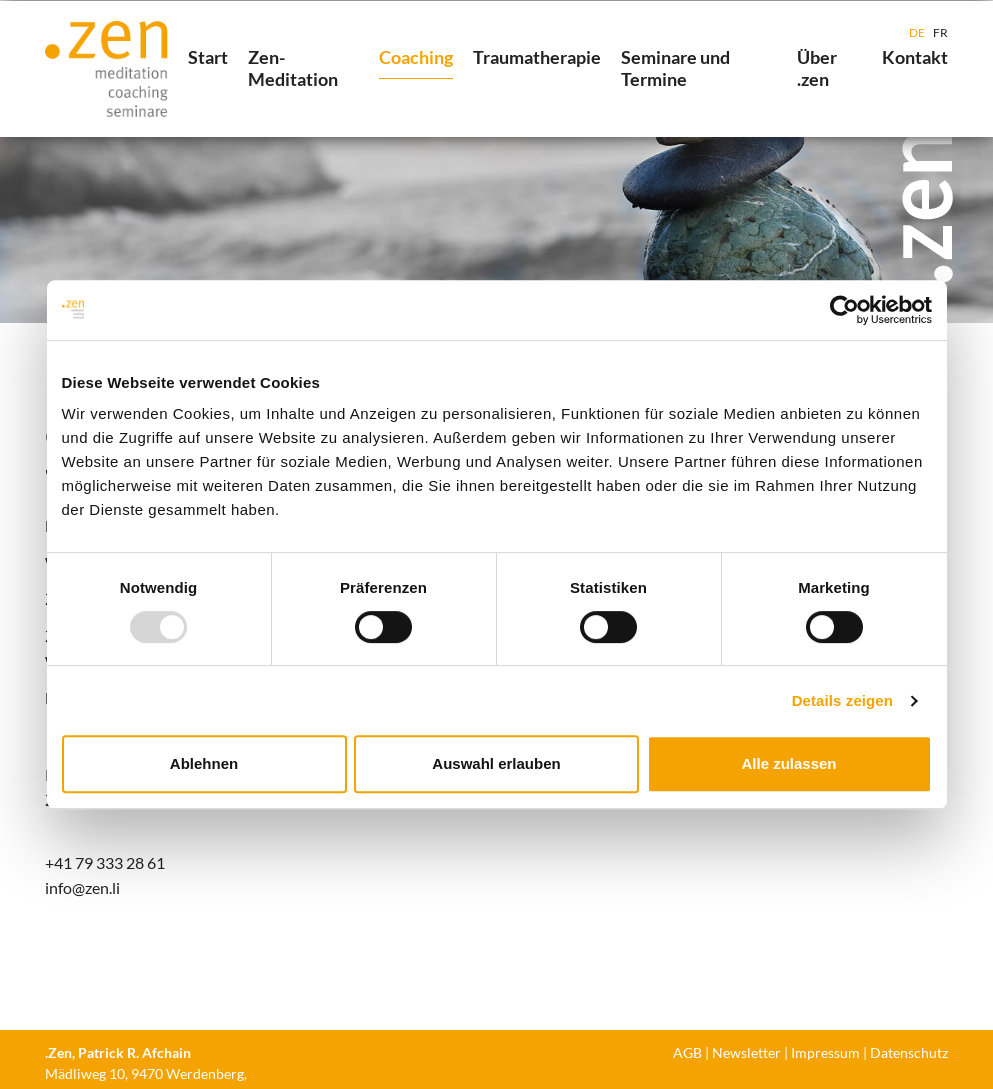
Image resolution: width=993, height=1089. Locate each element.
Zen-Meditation (293, 68)
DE (917, 32)
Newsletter (746, 1052)
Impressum (825, 1052)
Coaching (416, 57)
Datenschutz (909, 1052)
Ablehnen (204, 763)
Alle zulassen (788, 763)
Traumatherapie (537, 57)
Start (208, 57)
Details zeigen (842, 700)
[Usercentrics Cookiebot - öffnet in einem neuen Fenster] (844, 310)
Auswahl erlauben (496, 763)
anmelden (648, 1054)
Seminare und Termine (675, 68)
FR (940, 32)
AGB (687, 1052)
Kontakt (915, 57)
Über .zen (817, 68)
